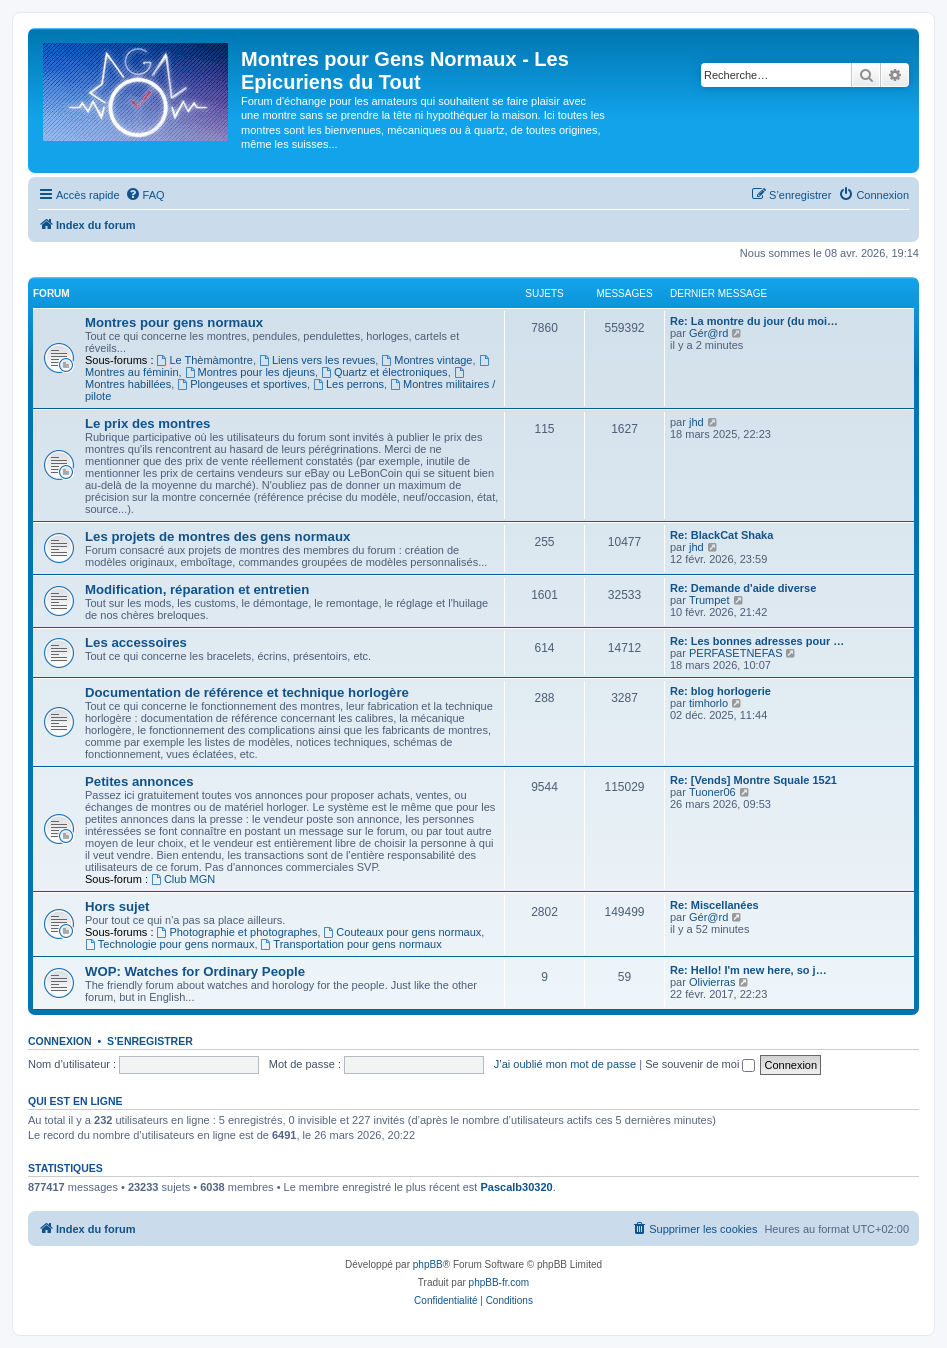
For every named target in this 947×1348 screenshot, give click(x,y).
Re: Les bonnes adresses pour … (757, 641)
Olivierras (712, 982)
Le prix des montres (147, 423)
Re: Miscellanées (714, 905)
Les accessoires (136, 642)
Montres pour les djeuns (250, 372)
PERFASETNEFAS (736, 653)
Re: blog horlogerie (720, 691)
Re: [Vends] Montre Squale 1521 (753, 780)
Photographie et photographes (237, 932)
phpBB (428, 1264)
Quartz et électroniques (384, 372)
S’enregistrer (150, 1041)
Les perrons (348, 384)
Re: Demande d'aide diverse (743, 588)
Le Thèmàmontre (205, 360)
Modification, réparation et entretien (197, 589)
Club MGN (183, 879)
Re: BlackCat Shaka (721, 535)
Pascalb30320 (516, 1187)
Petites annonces (139, 781)
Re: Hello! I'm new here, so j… (748, 970)
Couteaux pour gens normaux (403, 932)
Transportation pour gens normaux (351, 944)
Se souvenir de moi (700, 1064)
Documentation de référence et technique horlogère (247, 692)
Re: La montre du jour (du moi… (754, 321)
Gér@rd (708, 333)
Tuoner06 (712, 792)
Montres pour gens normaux (174, 322)
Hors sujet (117, 906)
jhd (696, 422)
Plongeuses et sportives (242, 384)
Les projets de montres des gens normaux (217, 536)
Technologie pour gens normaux (169, 944)
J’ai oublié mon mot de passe (565, 1064)
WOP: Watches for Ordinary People (195, 971)
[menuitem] (145, 195)
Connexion (60, 1041)
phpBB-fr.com (499, 1282)
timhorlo (708, 703)
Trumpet (709, 600)
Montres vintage (426, 360)
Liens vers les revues (317, 360)
